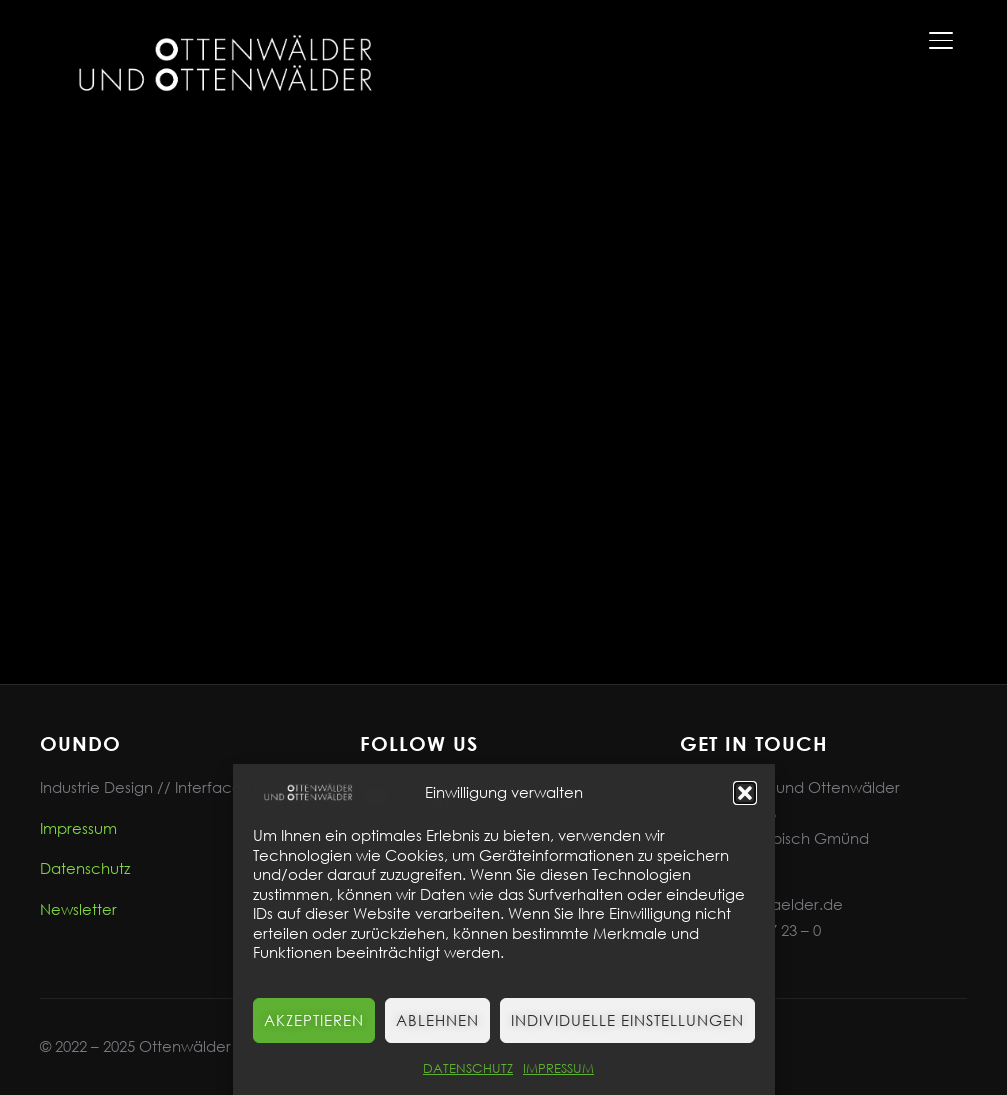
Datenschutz (85, 868)
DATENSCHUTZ (468, 1068)
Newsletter (78, 909)
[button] (745, 793)
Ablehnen (437, 1020)
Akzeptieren (314, 1020)
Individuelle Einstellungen (627, 1020)
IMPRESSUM (558, 1068)
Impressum (78, 828)
